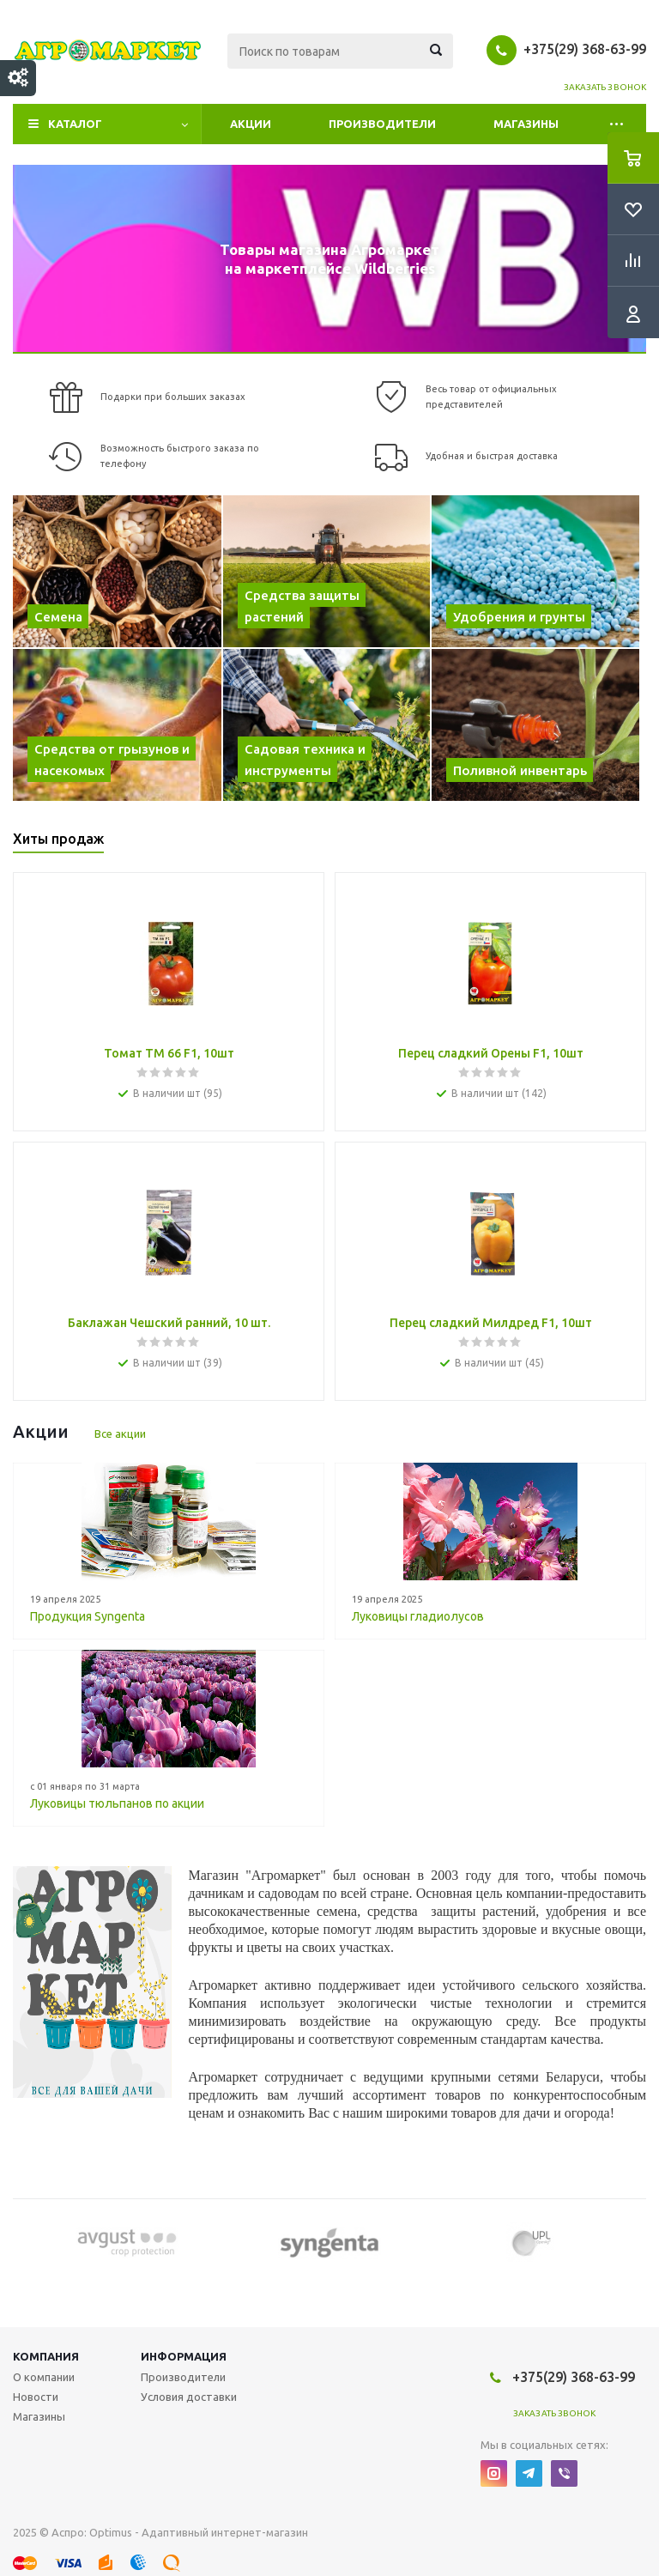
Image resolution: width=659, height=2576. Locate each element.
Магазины (526, 124)
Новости (35, 2397)
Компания (46, 2356)
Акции (250, 124)
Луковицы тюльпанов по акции (117, 1803)
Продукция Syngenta (87, 1616)
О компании (44, 2377)
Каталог (75, 124)
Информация (184, 2356)
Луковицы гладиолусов (418, 1616)
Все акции (120, 1433)
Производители (382, 124)
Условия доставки (189, 2397)
